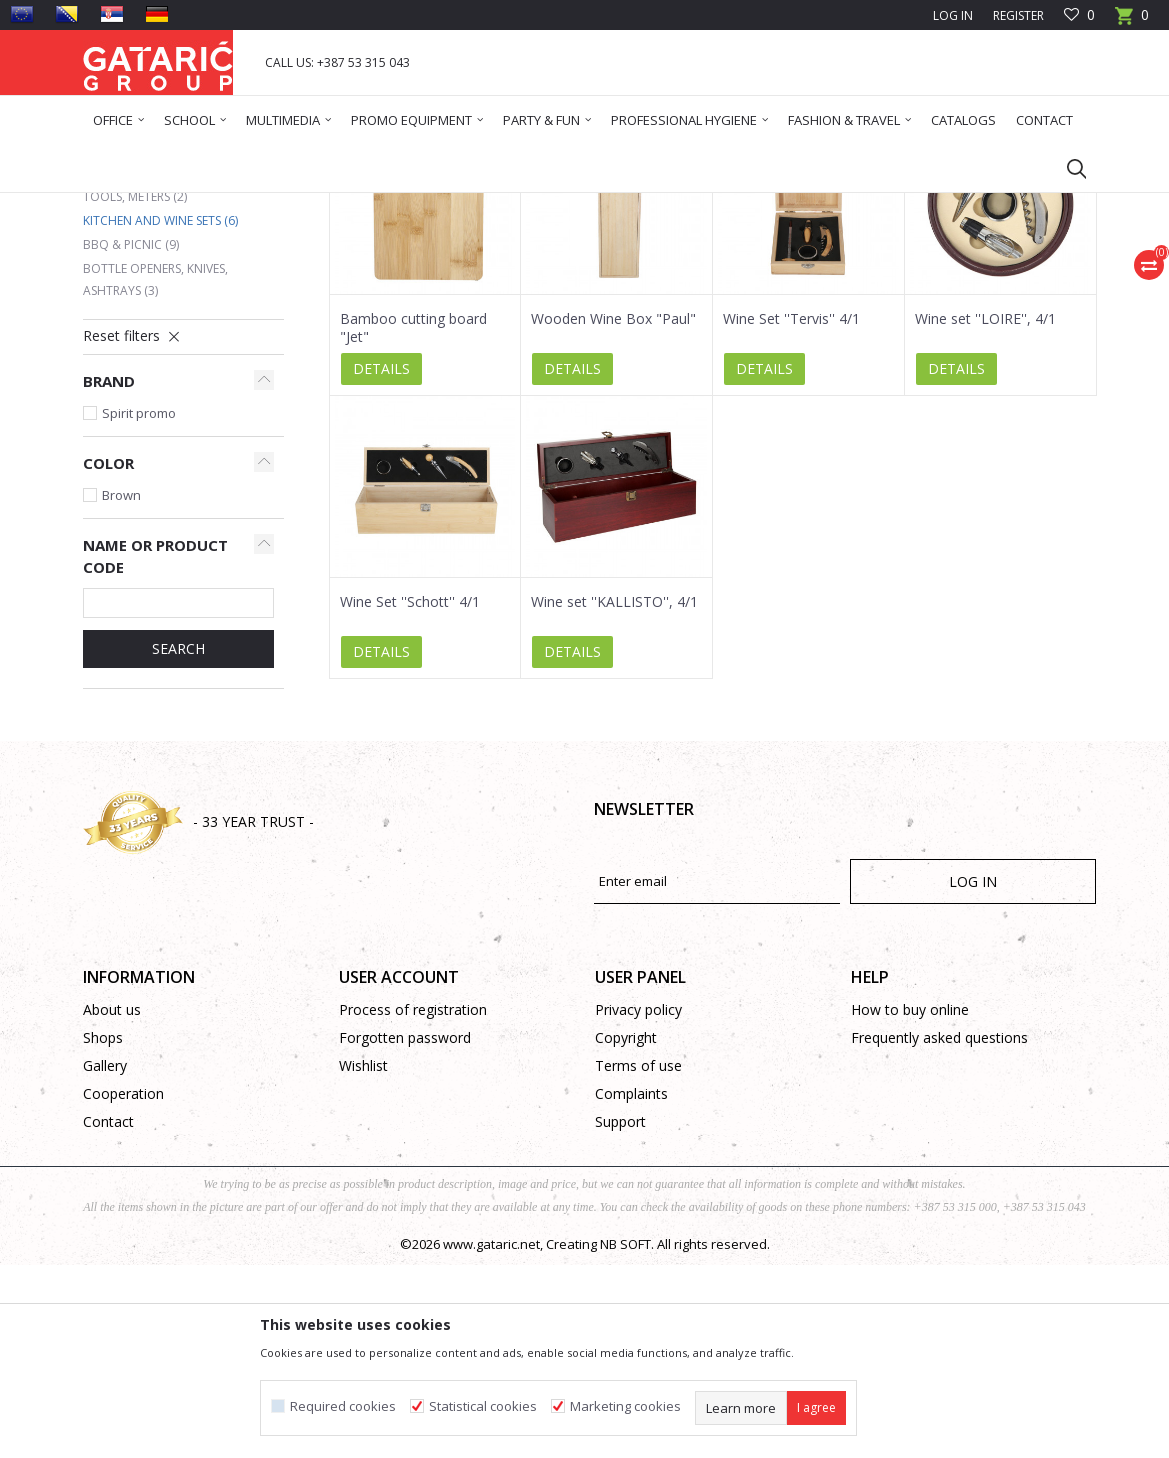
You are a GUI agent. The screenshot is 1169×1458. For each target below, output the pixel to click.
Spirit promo (139, 606)
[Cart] (1132, 21)
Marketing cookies (625, 1406)
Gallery (105, 1258)
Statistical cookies (483, 1406)
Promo (262, 205)
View (817, 277)
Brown (121, 688)
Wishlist (363, 1258)
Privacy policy (638, 1202)
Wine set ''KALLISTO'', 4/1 (614, 795)
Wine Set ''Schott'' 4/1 (410, 795)
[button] (1067, 168)
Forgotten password (405, 1230)
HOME (313, 205)
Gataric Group (123, 205)
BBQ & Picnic (131, 437)
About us (112, 1202)
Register (1018, 15)
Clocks (114, 341)
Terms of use (638, 1258)
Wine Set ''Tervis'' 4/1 (791, 512)
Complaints (631, 1286)
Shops (103, 1230)
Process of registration (413, 1202)
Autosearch (553, 277)
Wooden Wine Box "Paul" (613, 512)
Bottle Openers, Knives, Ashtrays (155, 472)
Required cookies (343, 1406)
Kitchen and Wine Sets (160, 413)
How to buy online (910, 1202)
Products (203, 205)
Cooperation (123, 1286)
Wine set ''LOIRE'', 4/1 (985, 512)
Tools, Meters (135, 389)
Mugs (112, 365)
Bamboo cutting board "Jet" (413, 521)
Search (178, 841)
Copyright (626, 1230)
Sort (630, 277)
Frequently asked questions (939, 1230)
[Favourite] (1079, 15)
